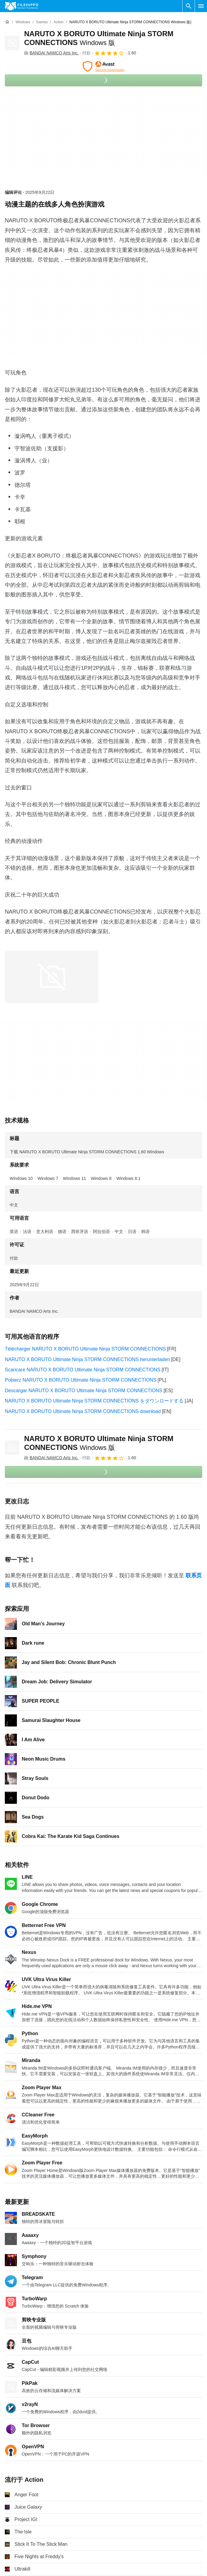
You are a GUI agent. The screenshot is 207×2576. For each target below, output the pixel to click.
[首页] (7, 22)
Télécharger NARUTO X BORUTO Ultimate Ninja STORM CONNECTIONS (85, 1348)
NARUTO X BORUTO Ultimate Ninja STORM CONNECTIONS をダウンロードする (94, 1400)
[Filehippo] (21, 6)
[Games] (42, 22)
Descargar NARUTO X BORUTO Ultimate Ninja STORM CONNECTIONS (83, 1390)
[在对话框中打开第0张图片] (51, 977)
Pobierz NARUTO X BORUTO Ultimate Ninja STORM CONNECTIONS (80, 1380)
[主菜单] (201, 6)
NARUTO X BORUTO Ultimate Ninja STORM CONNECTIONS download (83, 1411)
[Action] (58, 22)
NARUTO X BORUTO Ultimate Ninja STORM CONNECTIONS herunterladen (87, 1359)
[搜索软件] (189, 6)
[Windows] (22, 22)
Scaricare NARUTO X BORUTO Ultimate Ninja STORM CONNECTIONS (83, 1369)
